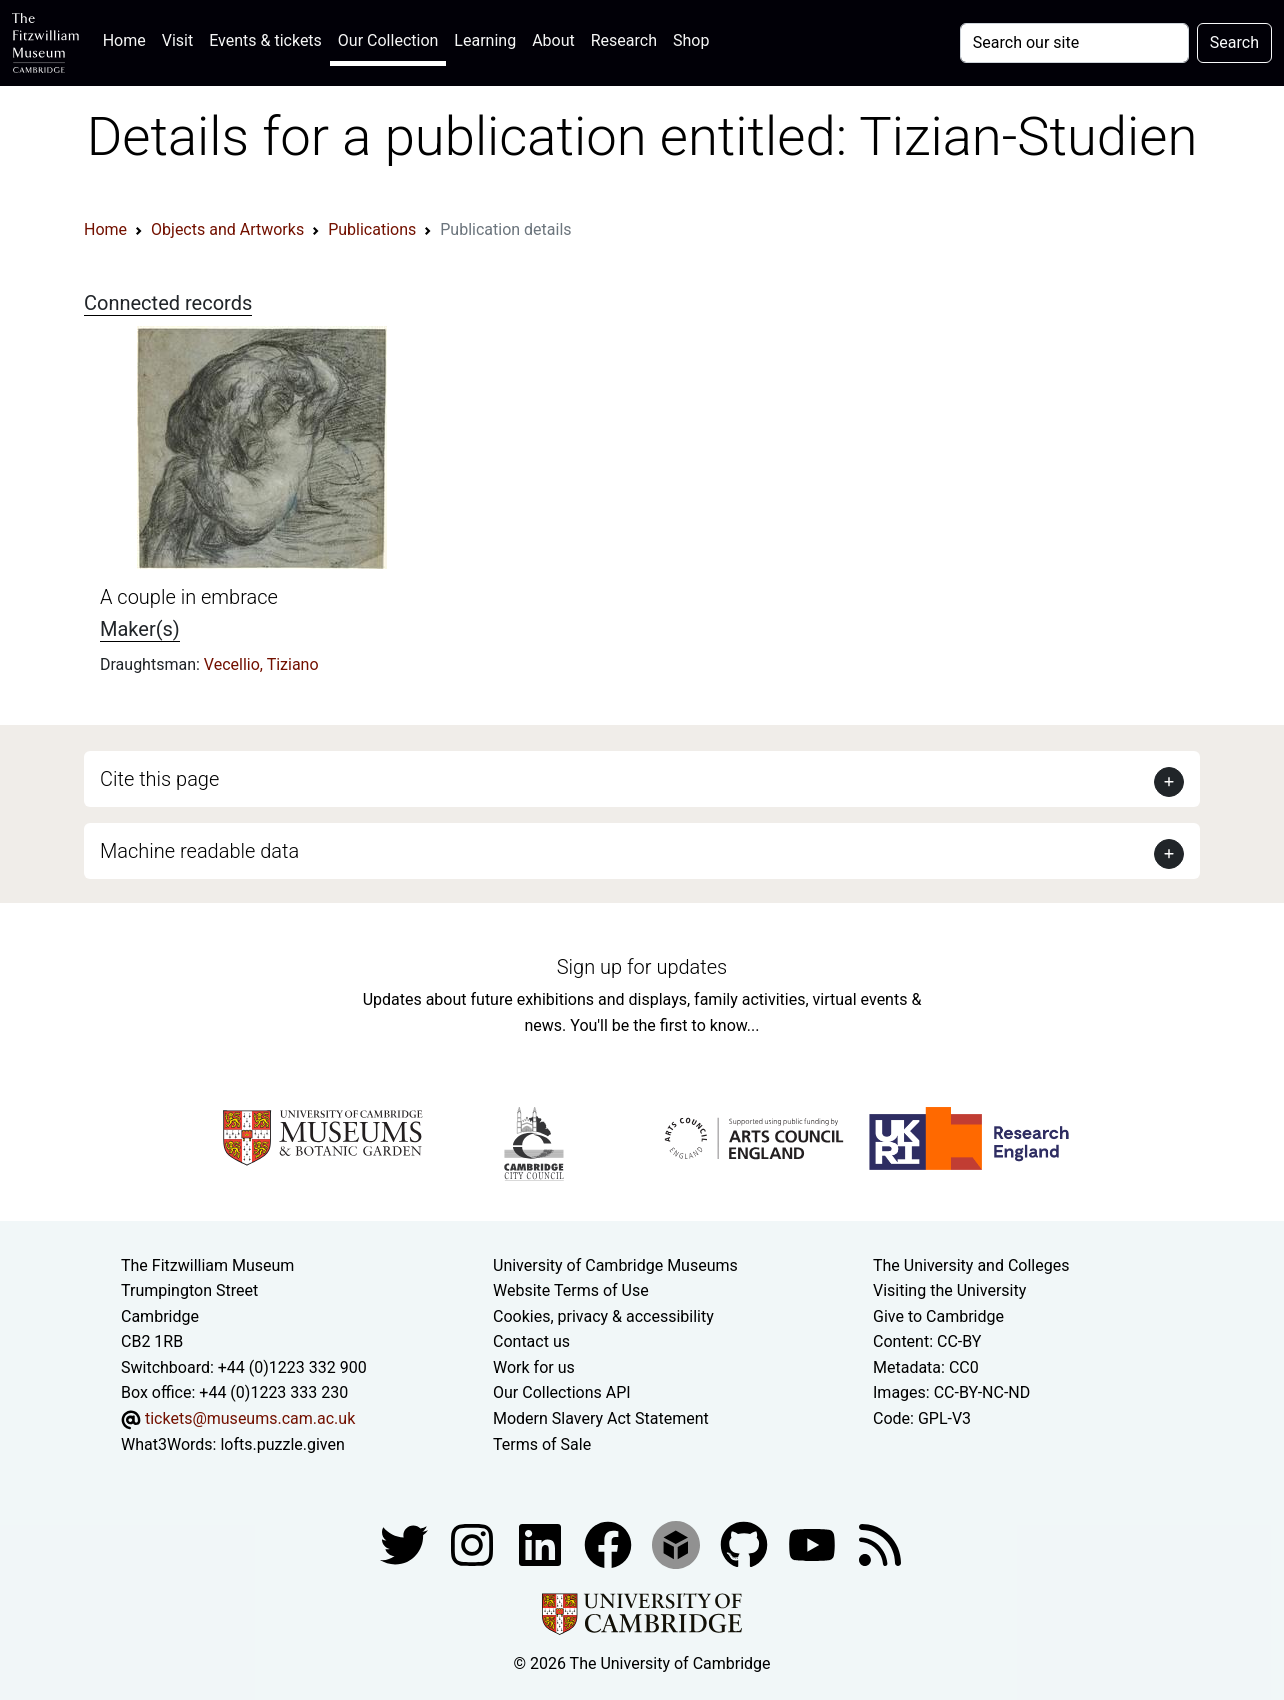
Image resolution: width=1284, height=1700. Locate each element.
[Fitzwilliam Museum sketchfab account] (678, 1543)
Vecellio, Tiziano (261, 664)
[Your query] (1074, 43)
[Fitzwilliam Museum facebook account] (542, 1543)
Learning (485, 40)
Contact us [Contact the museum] (531, 1341)
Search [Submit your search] (1234, 42)
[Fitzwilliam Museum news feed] (880, 1543)
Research (624, 40)
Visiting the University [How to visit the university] (949, 1290)
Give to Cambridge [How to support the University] (938, 1316)
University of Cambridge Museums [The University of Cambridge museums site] (615, 1265)
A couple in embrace (189, 597)
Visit (177, 40)
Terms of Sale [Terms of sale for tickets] (542, 1444)
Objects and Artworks (227, 229)
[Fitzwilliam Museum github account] (746, 1543)
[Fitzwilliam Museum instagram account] (474, 1543)
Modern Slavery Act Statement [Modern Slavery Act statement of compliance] (601, 1418)
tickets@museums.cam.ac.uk (250, 1418)
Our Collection (388, 40)
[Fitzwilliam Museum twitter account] (406, 1543)
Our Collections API (562, 1392)
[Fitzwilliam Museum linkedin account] (610, 1543)
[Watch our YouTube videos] (814, 1543)
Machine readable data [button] (199, 851)
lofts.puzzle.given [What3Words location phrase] (282, 1444)
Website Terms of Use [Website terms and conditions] (571, 1290)
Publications (372, 229)
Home (128, 38)
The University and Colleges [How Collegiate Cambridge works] (971, 1265)
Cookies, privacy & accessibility (603, 1316)
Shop (691, 40)
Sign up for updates (642, 967)
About (553, 40)
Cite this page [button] (159, 779)
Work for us (534, 1367)
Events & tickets (265, 40)
